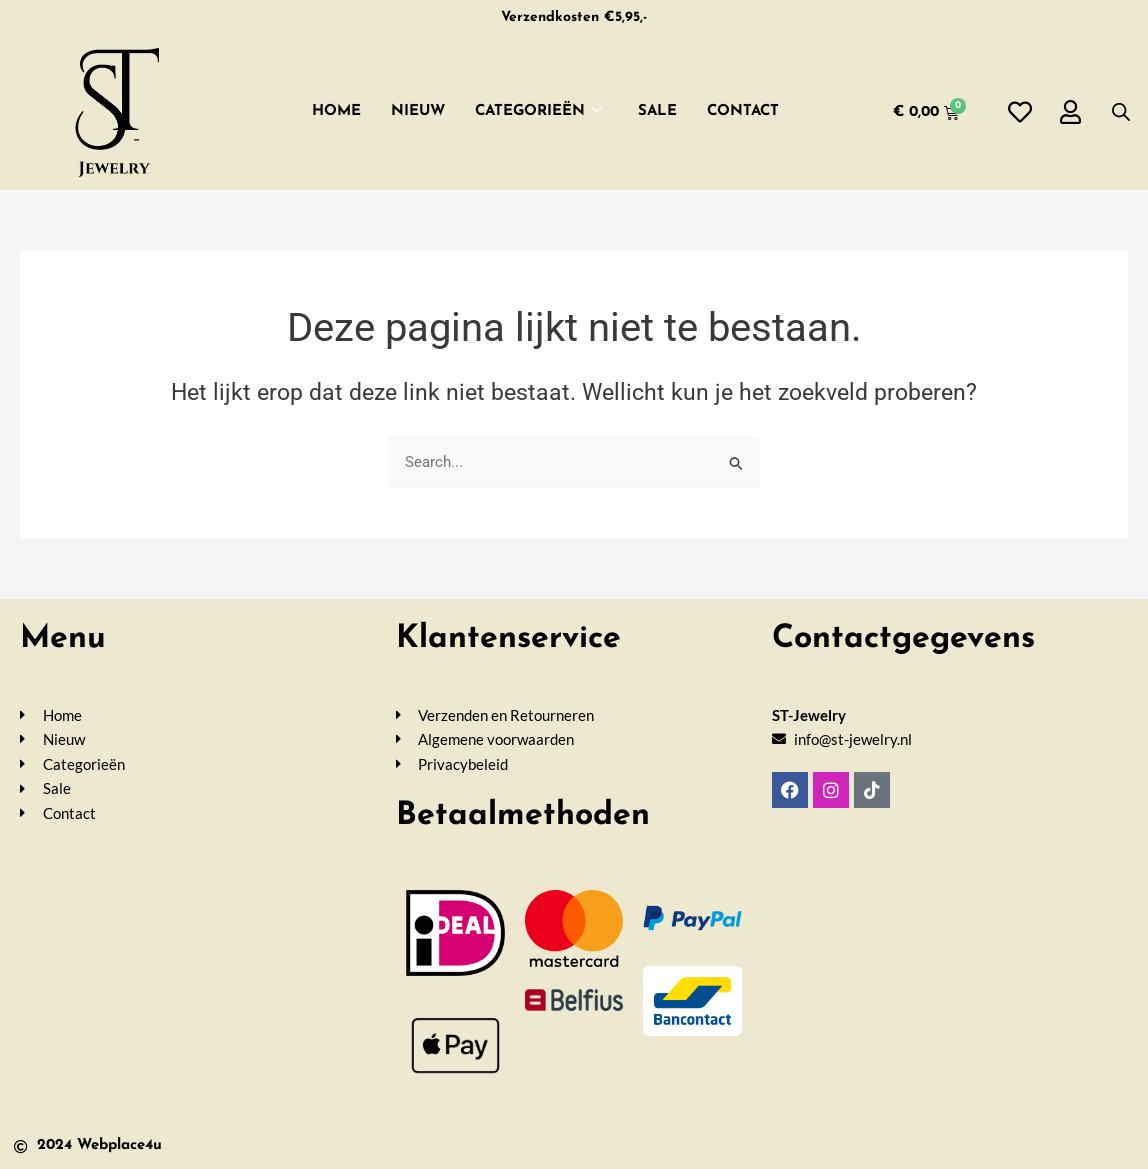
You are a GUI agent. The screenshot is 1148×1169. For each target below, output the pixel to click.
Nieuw (418, 111)
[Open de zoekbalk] (1121, 112)
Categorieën (538, 112)
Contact (743, 111)
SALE (657, 111)
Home (336, 111)
